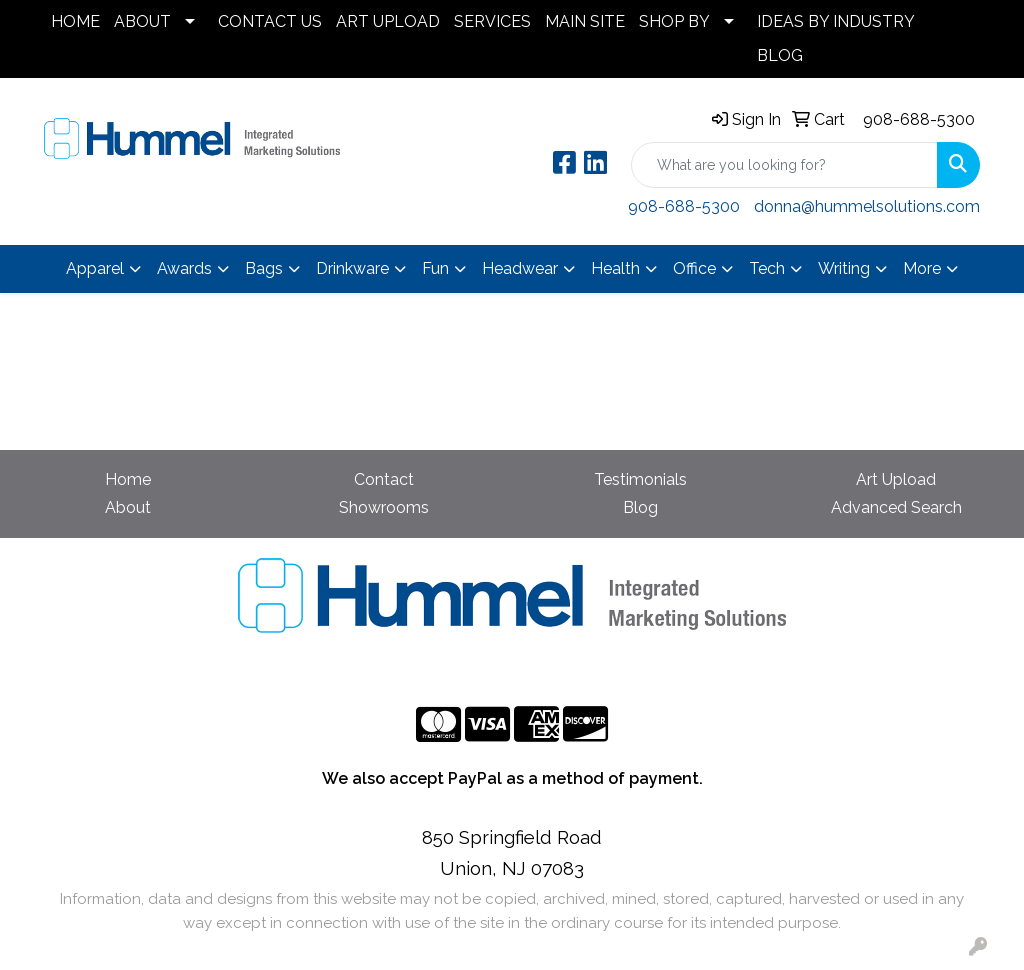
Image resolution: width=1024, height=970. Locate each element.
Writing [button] (844, 268)
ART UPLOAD (388, 21)
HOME (75, 21)
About (128, 507)
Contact (384, 479)
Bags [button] (264, 268)
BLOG (780, 55)
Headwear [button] (520, 268)
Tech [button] (767, 268)
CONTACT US (270, 21)
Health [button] (615, 268)
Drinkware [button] (352, 268)
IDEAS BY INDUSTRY (836, 21)
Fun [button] (435, 268)
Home (128, 479)
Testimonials (640, 479)
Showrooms (384, 507)
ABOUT (142, 21)
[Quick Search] (784, 165)
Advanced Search (896, 507)
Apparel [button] (95, 268)
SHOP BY (674, 21)
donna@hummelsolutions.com (867, 206)
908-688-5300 (919, 119)
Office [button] (694, 268)
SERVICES (492, 21)
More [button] (922, 268)
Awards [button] (184, 268)
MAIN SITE (585, 21)
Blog (640, 507)
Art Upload (896, 479)
